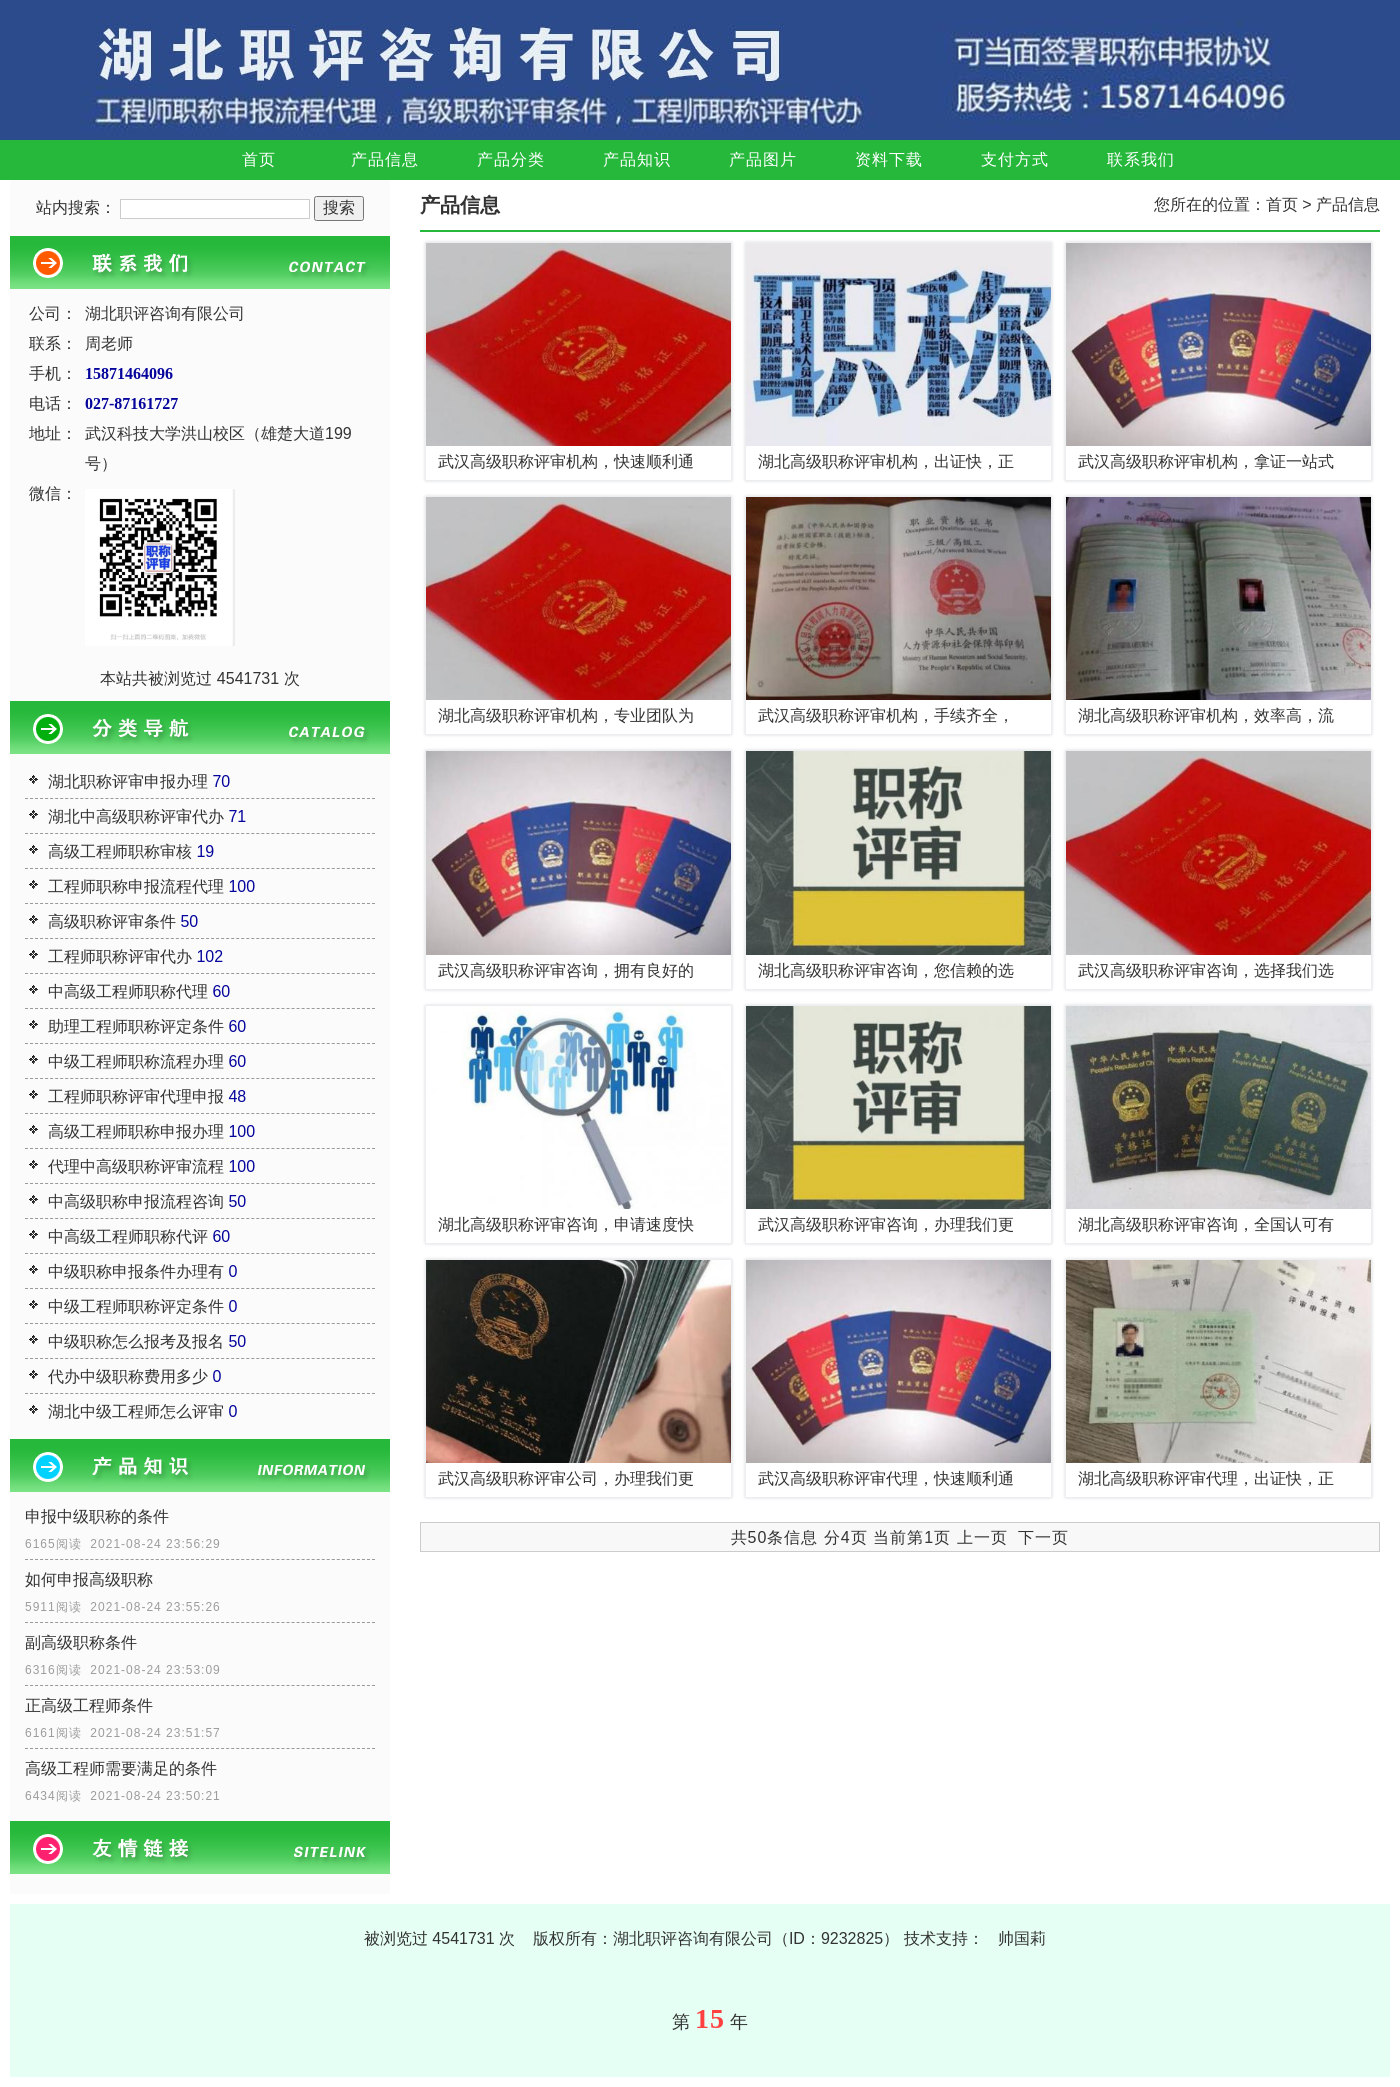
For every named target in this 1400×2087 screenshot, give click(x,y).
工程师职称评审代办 (120, 956)
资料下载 (889, 159)
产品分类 (511, 159)
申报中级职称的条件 (97, 1516)
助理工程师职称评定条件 (136, 1026)
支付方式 (1015, 159)
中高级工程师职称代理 (128, 991)
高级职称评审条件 (112, 921)
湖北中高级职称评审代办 (136, 816)
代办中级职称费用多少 (128, 1376)
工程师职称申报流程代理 (136, 886)
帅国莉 (1022, 1938)
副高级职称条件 (81, 1642)
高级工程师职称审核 (120, 851)
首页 (259, 159)
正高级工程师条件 (89, 1705)
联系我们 (1141, 159)
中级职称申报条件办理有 (136, 1271)
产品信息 (385, 159)
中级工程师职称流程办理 (136, 1061)
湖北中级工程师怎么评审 (136, 1411)
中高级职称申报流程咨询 (136, 1201)
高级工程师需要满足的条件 (121, 1768)
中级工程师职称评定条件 (136, 1306)
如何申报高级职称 (89, 1579)
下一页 (1043, 1537)
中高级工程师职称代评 (128, 1236)
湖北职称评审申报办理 (128, 781)
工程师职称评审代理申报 (136, 1096)
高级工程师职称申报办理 (136, 1131)
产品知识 (637, 159)
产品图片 (763, 159)
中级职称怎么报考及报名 (136, 1341)
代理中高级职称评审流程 (136, 1166)
